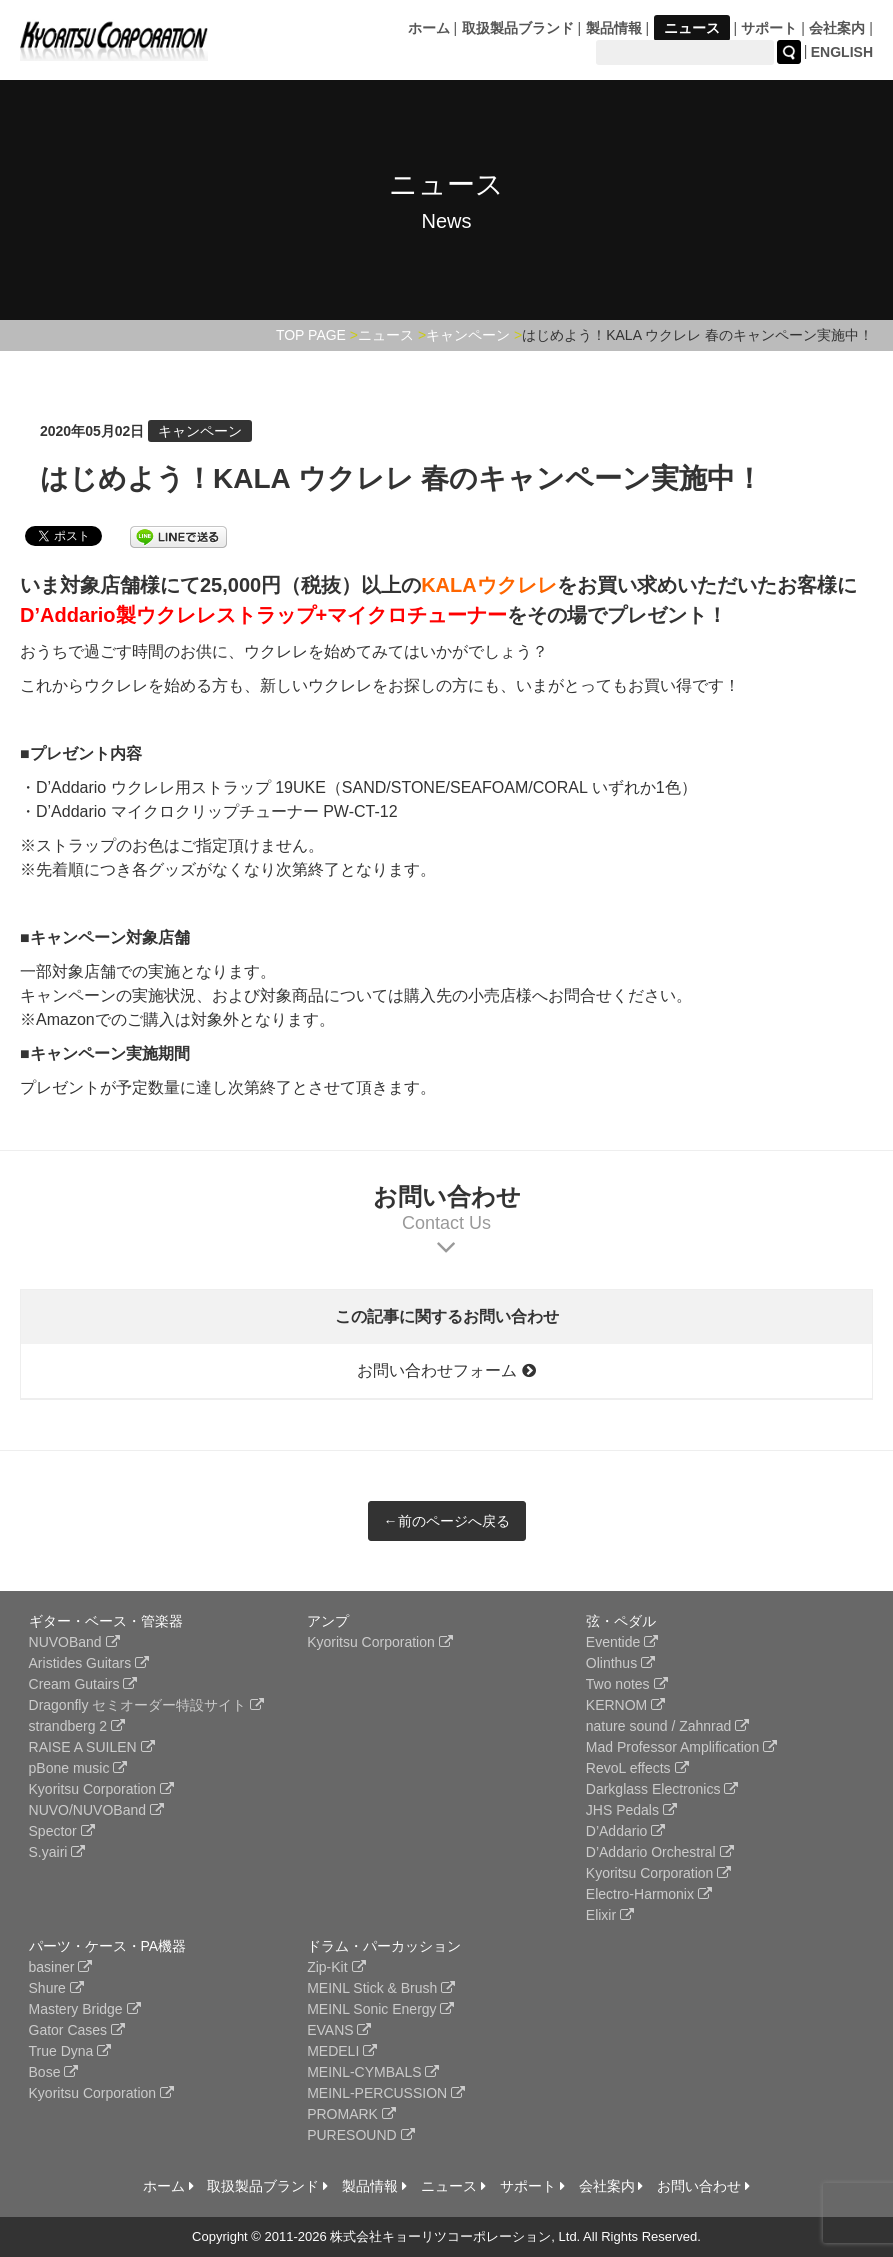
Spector (62, 1831)
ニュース (692, 28)
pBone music (78, 1768)
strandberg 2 (77, 1726)
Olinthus (620, 1663)
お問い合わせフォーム (446, 1370)
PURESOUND (360, 2135)
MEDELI (342, 2051)
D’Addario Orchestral (660, 1852)
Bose (54, 2072)
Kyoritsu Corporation (102, 1789)
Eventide (622, 1642)
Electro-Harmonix (649, 1894)
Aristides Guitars (89, 1663)
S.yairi (57, 1852)
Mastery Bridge (85, 2009)
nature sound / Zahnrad (667, 1726)
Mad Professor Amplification (681, 1747)
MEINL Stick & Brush (381, 1988)
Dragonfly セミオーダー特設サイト (147, 1705)
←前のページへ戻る (447, 1521)
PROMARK (351, 2114)
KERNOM (625, 1705)
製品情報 (614, 28)
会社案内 (837, 28)
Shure (56, 1988)
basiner (61, 1967)
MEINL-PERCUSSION (386, 2093)
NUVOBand (74, 1642)
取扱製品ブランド (518, 28)
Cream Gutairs (83, 1684)
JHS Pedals (631, 1810)
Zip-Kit (336, 1967)
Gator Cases (77, 2030)
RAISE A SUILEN (92, 1747)
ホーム (429, 28)
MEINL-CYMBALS (373, 2072)
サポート (769, 28)
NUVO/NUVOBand (96, 1810)
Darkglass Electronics (662, 1789)
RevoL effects (637, 1768)
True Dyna (70, 2051)
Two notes (627, 1684)
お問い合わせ (703, 2186)
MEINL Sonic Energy (380, 2009)
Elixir (610, 1915)
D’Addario (625, 1831)
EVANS (339, 2030)
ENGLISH (842, 52)
